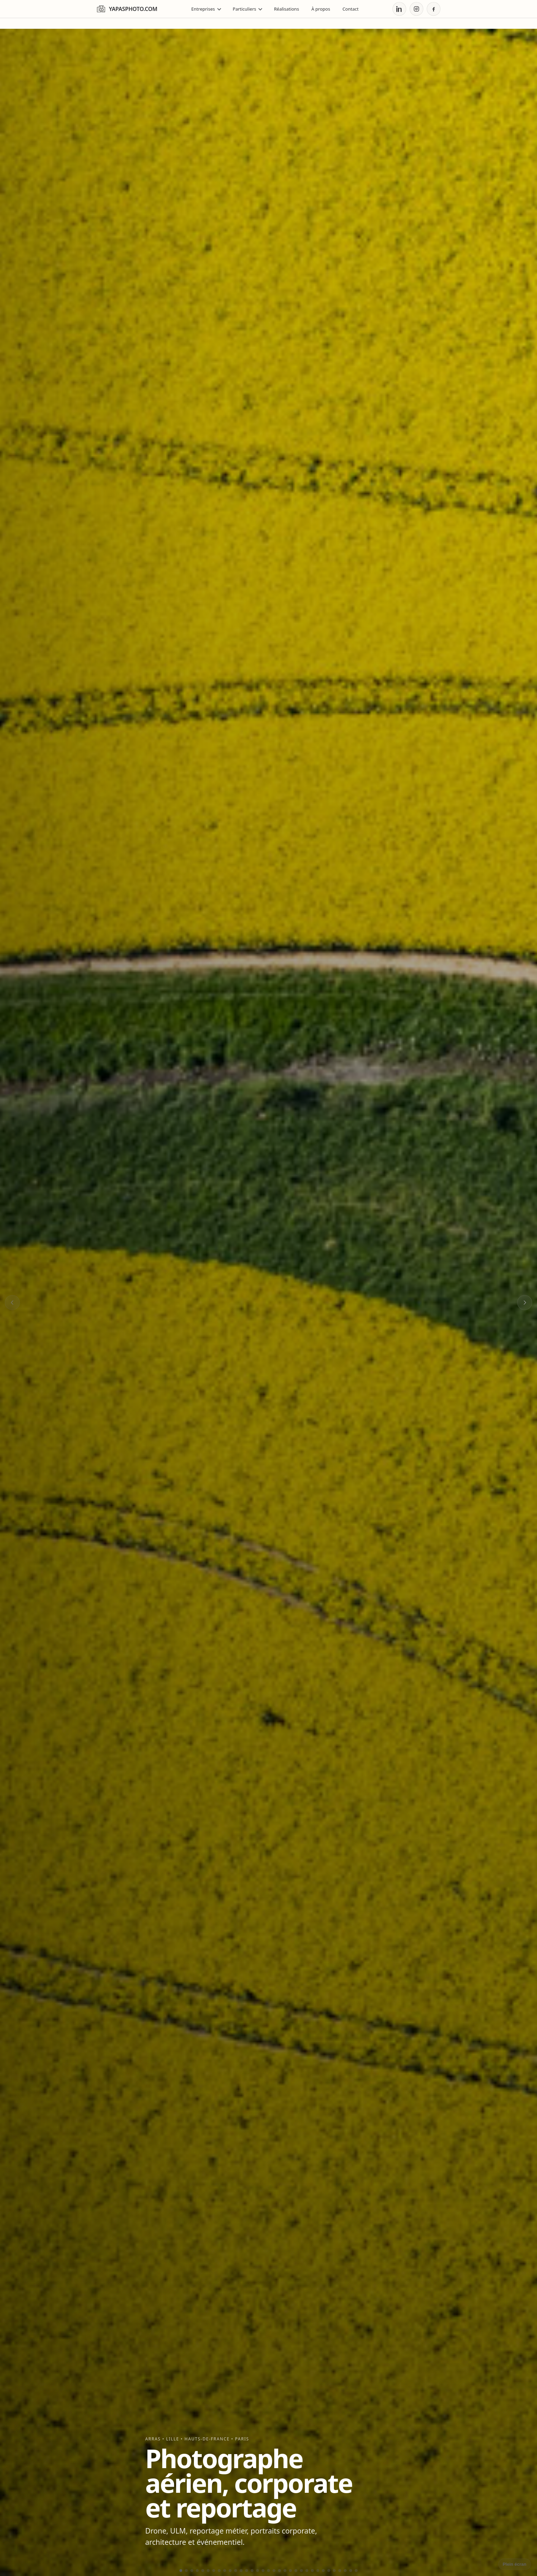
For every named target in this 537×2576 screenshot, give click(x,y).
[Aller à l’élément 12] (241, 2570)
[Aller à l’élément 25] (312, 2570)
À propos (320, 9)
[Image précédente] (12, 1302)
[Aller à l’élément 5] (202, 2570)
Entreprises (206, 9)
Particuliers (247, 9)
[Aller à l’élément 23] (301, 2570)
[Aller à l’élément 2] (186, 2570)
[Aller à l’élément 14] (252, 2570)
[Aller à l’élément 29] (334, 2570)
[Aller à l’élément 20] (285, 2570)
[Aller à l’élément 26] (317, 2570)
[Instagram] (416, 9)
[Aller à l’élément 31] (345, 2570)
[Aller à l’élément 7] (213, 2570)
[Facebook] (433, 9)
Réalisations (286, 9)
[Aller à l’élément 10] (230, 2570)
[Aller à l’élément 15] (257, 2570)
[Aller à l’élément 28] (328, 2570)
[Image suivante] (524, 1302)
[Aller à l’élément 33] (356, 2570)
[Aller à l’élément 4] (197, 2570)
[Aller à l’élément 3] (191, 2570)
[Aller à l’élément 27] (323, 2570)
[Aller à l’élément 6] (208, 2570)
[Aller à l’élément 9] (224, 2570)
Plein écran (514, 2564)
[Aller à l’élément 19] (279, 2570)
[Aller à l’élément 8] (219, 2570)
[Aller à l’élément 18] (274, 2570)
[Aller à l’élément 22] (296, 2570)
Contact (350, 9)
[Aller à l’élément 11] (235, 2570)
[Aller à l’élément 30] (339, 2570)
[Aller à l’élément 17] (268, 2570)
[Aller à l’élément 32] (350, 2570)
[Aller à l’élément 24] (306, 2570)
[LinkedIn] (399, 9)
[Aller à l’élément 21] (290, 2570)
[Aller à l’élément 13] (246, 2570)
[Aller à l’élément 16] (263, 2570)
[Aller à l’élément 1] (180, 2570)
